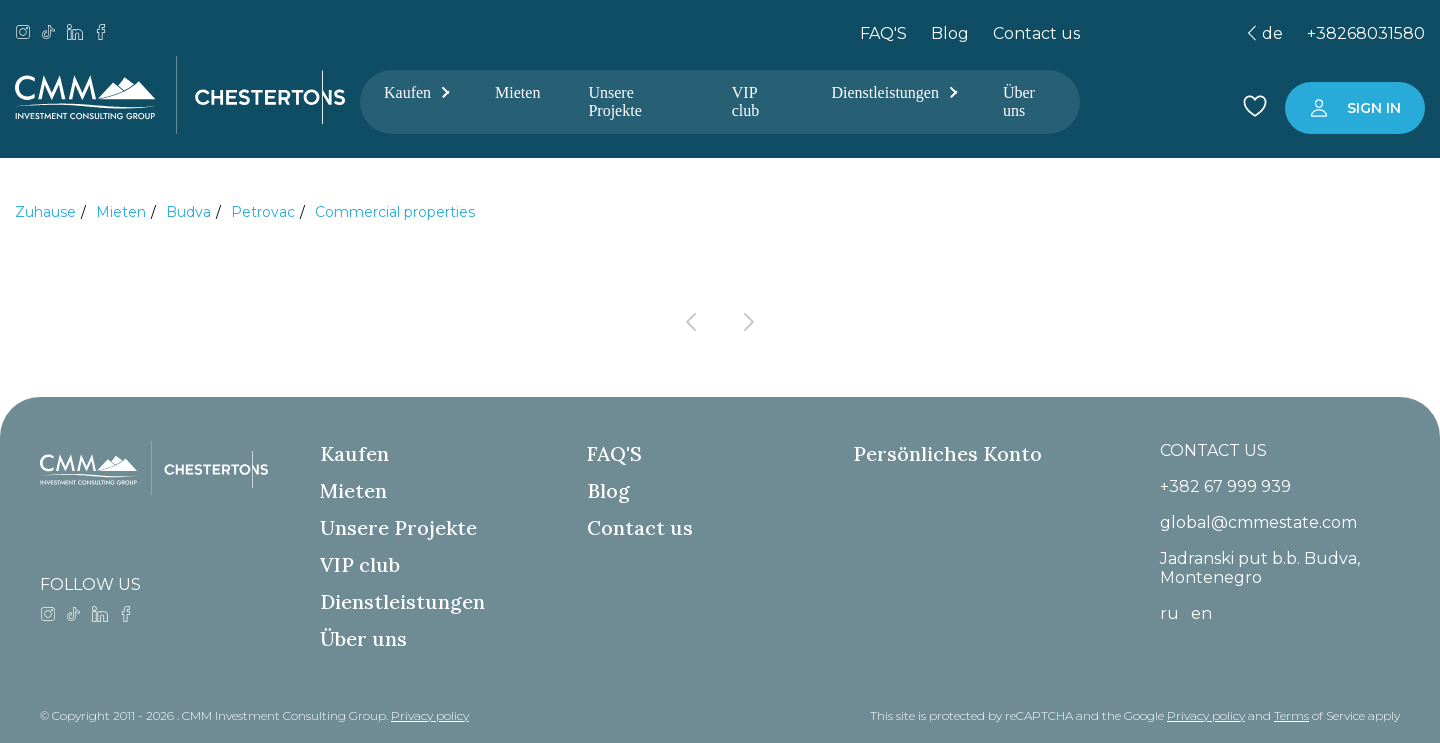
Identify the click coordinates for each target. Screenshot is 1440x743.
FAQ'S (883, 33)
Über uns (1019, 101)
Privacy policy (430, 715)
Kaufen (415, 93)
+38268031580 (1366, 33)
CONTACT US (1213, 450)
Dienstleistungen (893, 93)
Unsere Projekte (614, 101)
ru (1169, 613)
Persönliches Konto (947, 453)
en (1201, 613)
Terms (1291, 715)
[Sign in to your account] (1355, 108)
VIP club (746, 101)
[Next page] (749, 322)
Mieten (517, 92)
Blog (950, 33)
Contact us (1036, 33)
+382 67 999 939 (1225, 486)
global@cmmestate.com (1258, 522)
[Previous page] (691, 322)
